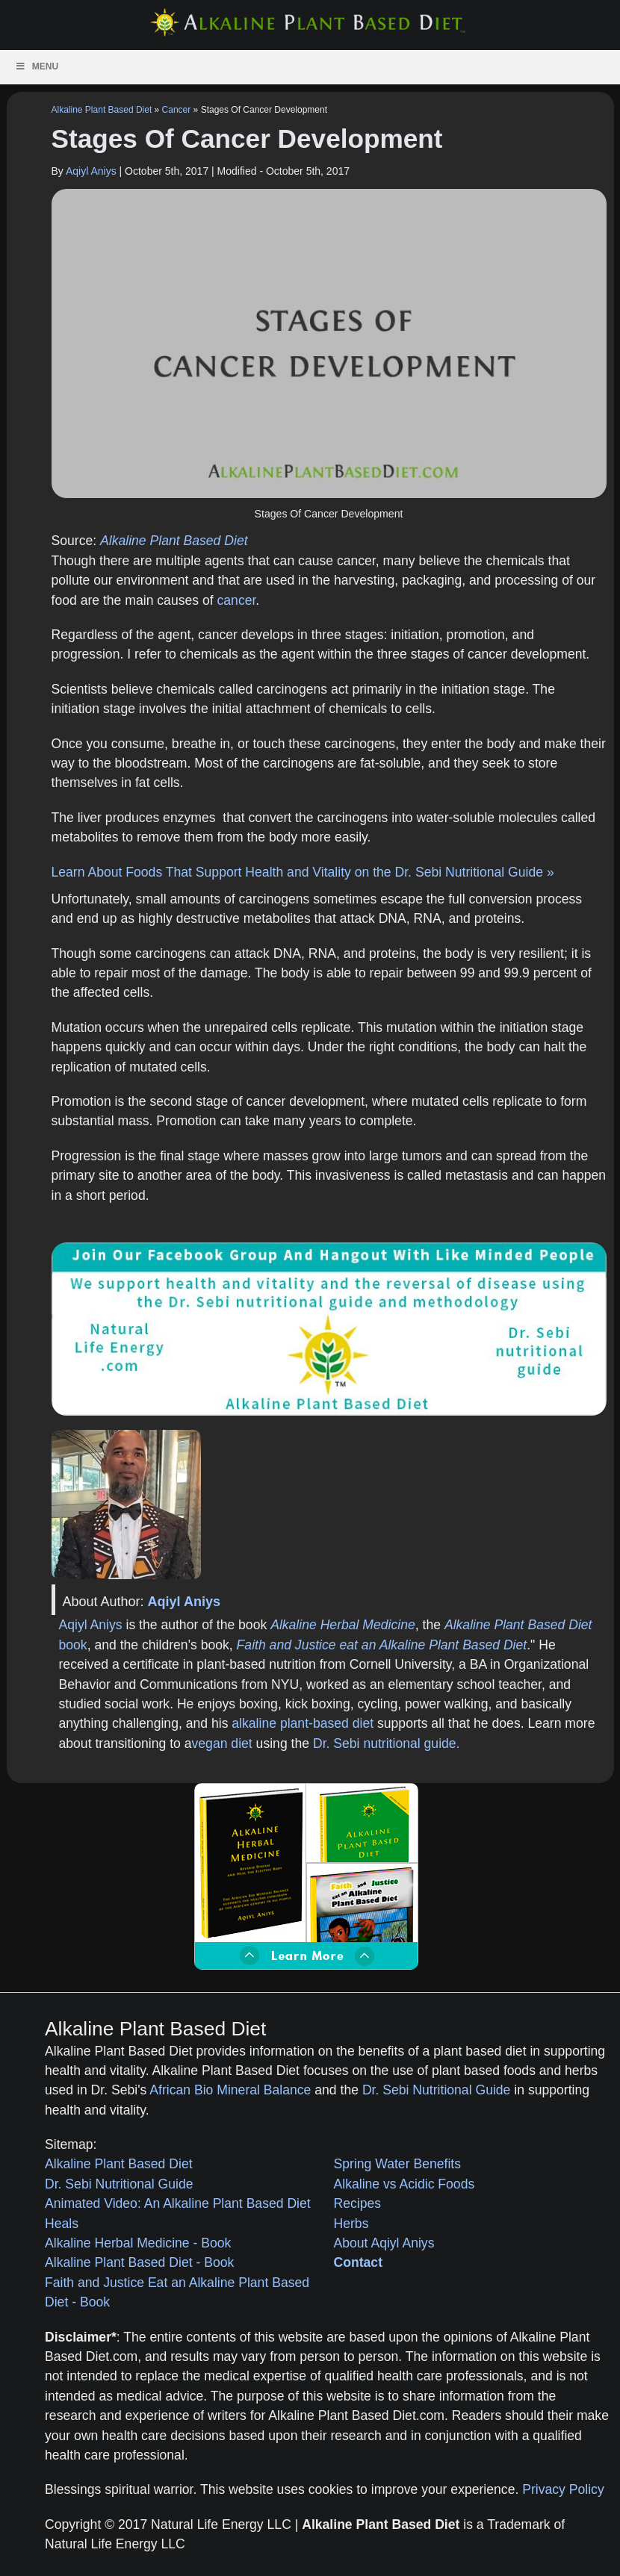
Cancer (176, 110)
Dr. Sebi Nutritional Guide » (474, 872)
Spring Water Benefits (397, 2163)
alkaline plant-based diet (302, 1723)
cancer (236, 600)
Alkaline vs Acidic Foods (404, 2184)
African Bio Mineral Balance (230, 2089)
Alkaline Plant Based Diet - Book (139, 2262)
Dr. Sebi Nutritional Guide (436, 2089)
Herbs (351, 2223)
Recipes (358, 2203)
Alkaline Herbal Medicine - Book (138, 2243)
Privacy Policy (563, 2489)
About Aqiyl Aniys (384, 2243)
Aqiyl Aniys (91, 171)
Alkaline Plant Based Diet (102, 110)
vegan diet (222, 1743)
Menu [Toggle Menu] (36, 66)
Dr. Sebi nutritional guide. (386, 1743)
